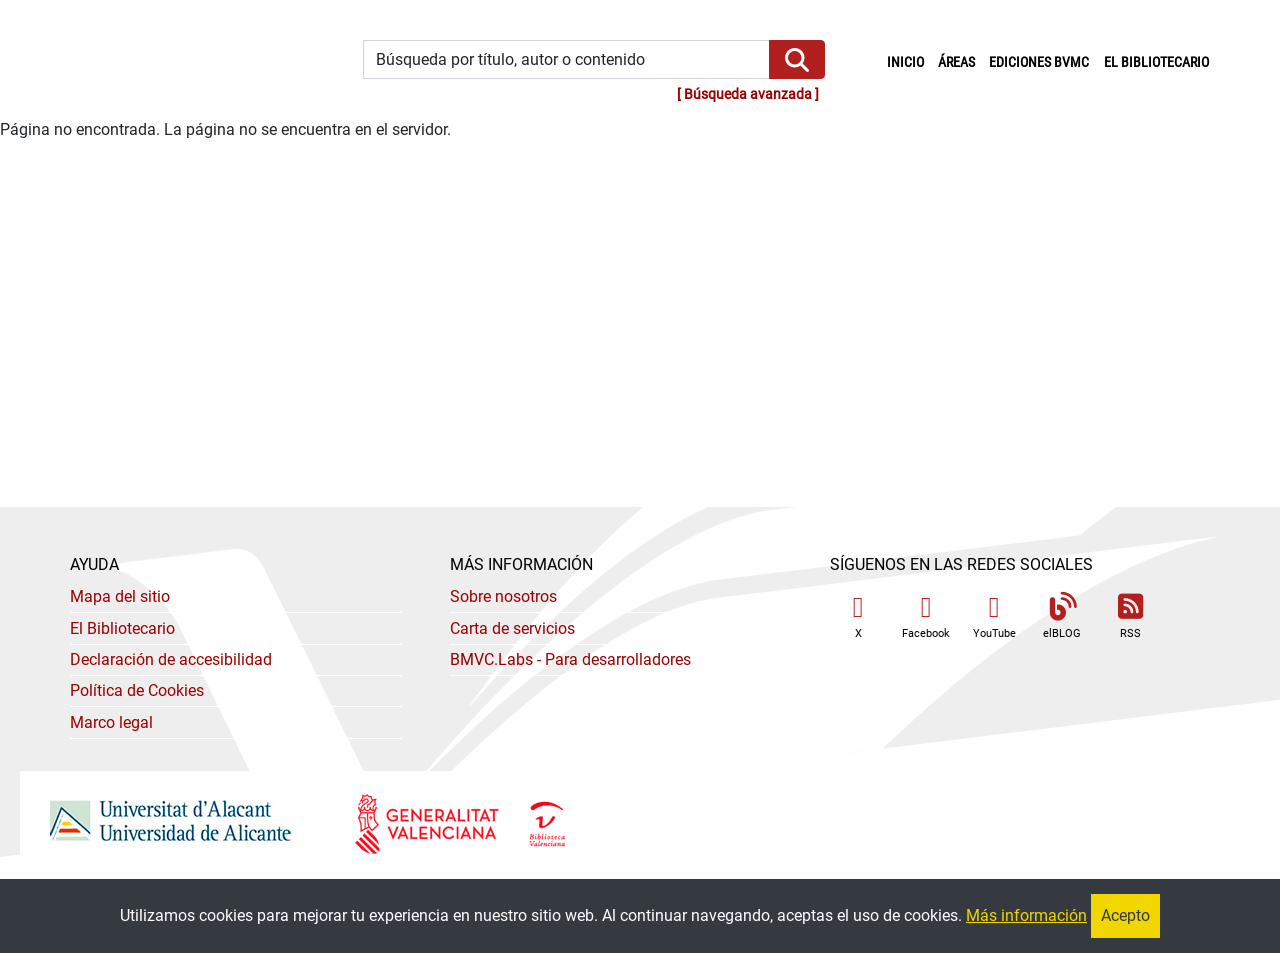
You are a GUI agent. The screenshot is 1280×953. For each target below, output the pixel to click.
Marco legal (111, 722)
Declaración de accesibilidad (171, 659)
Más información (1026, 915)
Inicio (909, 61)
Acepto (1125, 915)
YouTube (994, 616)
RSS (1130, 616)
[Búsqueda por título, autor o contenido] (566, 59)
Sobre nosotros (503, 596)
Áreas (956, 62)
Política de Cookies (137, 690)
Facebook (926, 616)
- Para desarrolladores (570, 659)
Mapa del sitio (120, 596)
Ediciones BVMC (1039, 62)
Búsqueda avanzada (748, 94)
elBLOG (1062, 616)
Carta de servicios (512, 628)
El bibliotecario (1156, 62)
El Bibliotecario (122, 628)
